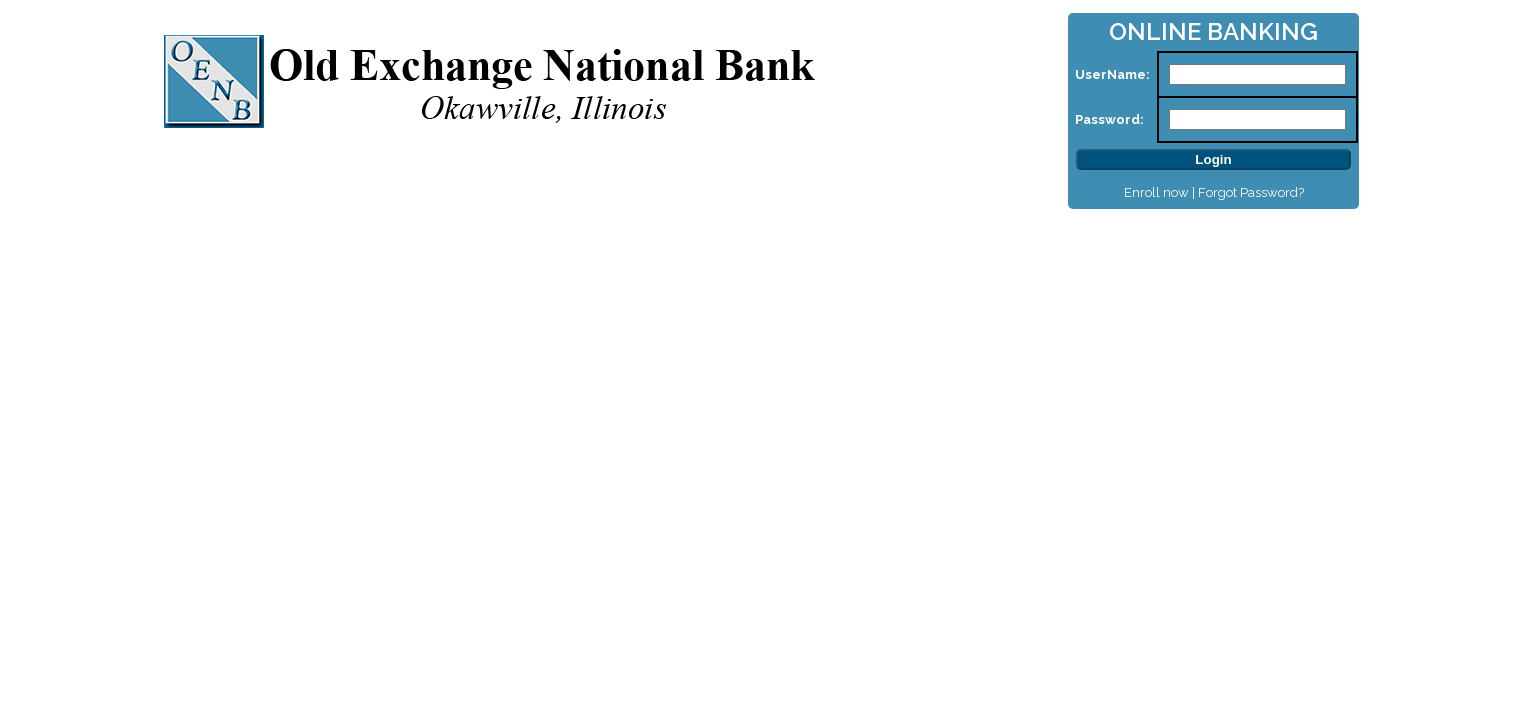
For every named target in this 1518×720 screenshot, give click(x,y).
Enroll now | (1161, 192)
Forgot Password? (1251, 192)
